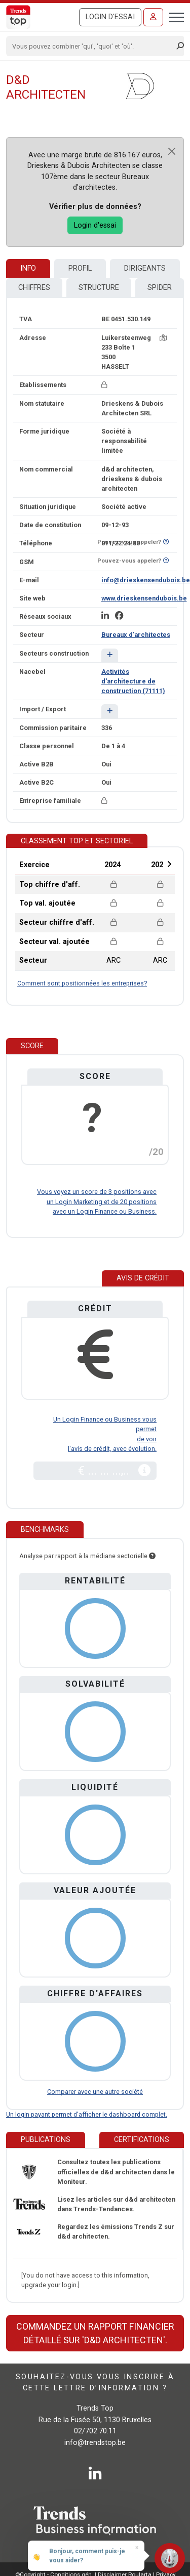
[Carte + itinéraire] (163, 337)
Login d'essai (110, 17)
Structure (99, 287)
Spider (159, 287)
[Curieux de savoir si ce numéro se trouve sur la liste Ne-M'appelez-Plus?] (166, 542)
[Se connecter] (153, 17)
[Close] (171, 151)
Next (169, 864)
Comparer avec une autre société (95, 2091)
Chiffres (34, 287)
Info (28, 268)
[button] (109, 655)
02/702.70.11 (95, 2431)
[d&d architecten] (140, 85)
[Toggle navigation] (173, 16)
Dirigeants (145, 268)
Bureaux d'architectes (135, 634)
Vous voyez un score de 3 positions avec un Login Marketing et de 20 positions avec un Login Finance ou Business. (97, 1201)
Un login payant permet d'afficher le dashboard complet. (86, 2114)
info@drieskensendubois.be (145, 580)
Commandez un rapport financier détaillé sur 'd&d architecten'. (95, 2333)
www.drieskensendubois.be (144, 598)
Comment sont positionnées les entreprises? (82, 983)
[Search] (91, 46)
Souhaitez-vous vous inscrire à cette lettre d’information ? (95, 2382)
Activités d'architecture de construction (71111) (133, 681)
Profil (80, 268)
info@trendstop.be (95, 2442)
